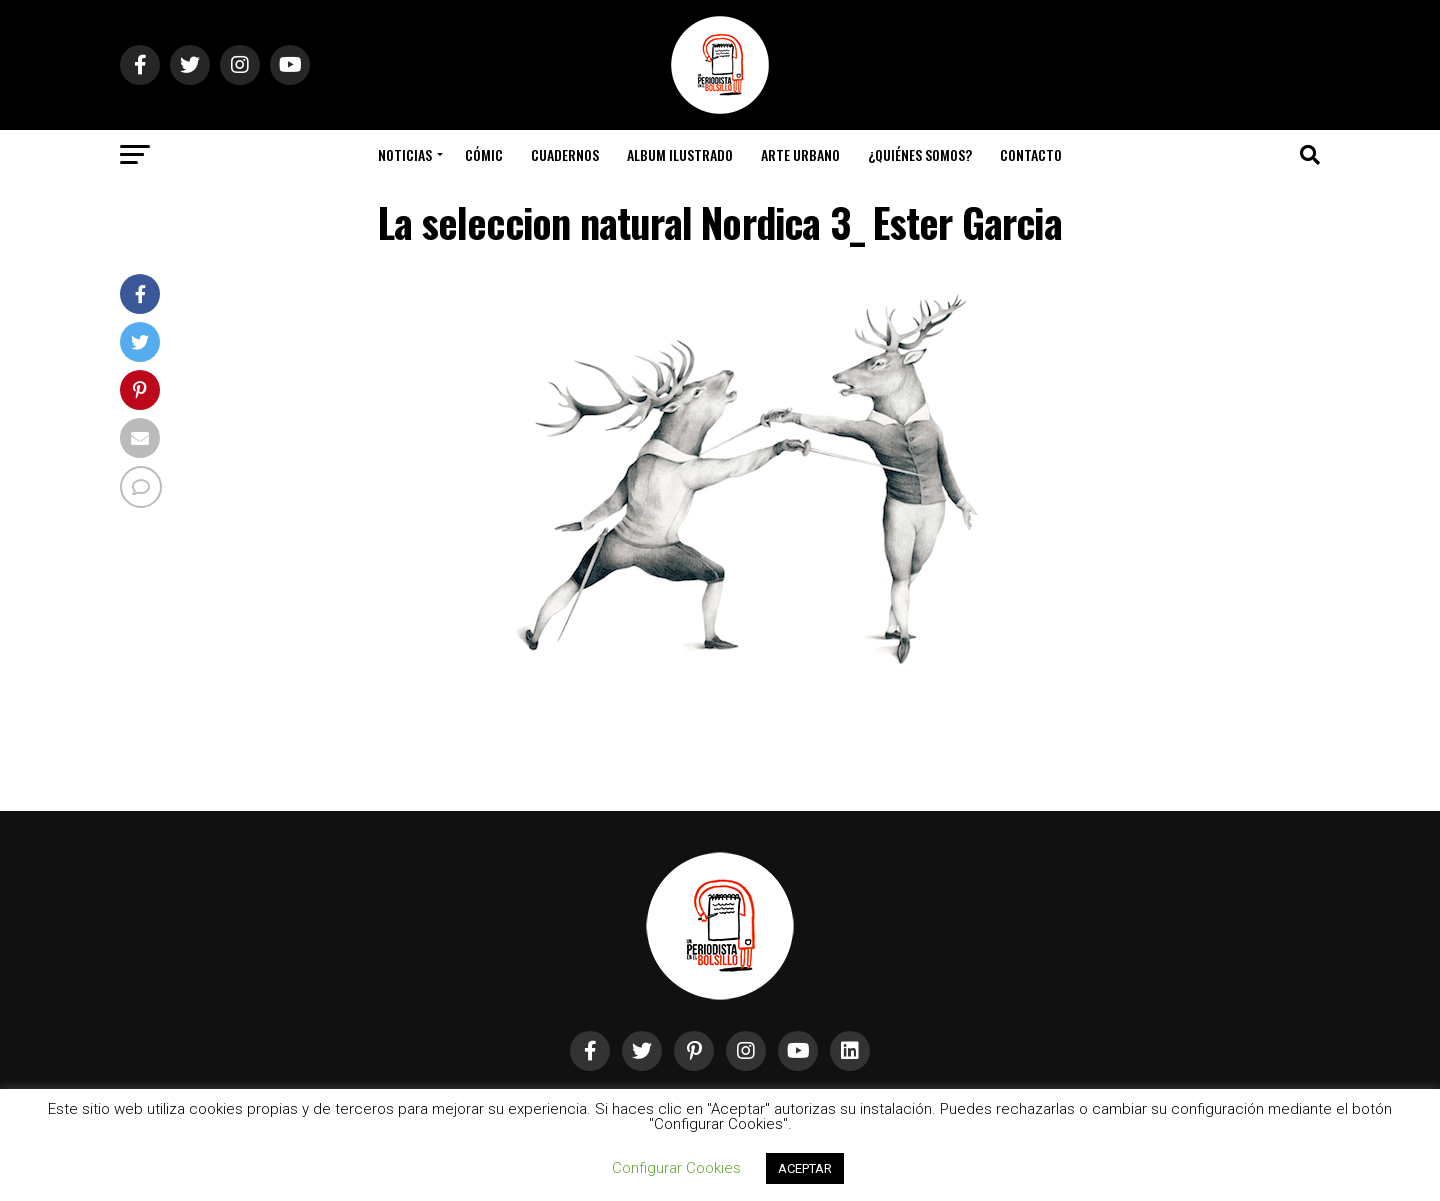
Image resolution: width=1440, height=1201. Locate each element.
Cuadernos (565, 154)
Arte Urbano (800, 154)
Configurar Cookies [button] (676, 1168)
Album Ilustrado (680, 154)
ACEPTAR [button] (805, 1168)
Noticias (405, 154)
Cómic (484, 154)
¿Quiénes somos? (920, 154)
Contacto (1031, 154)
